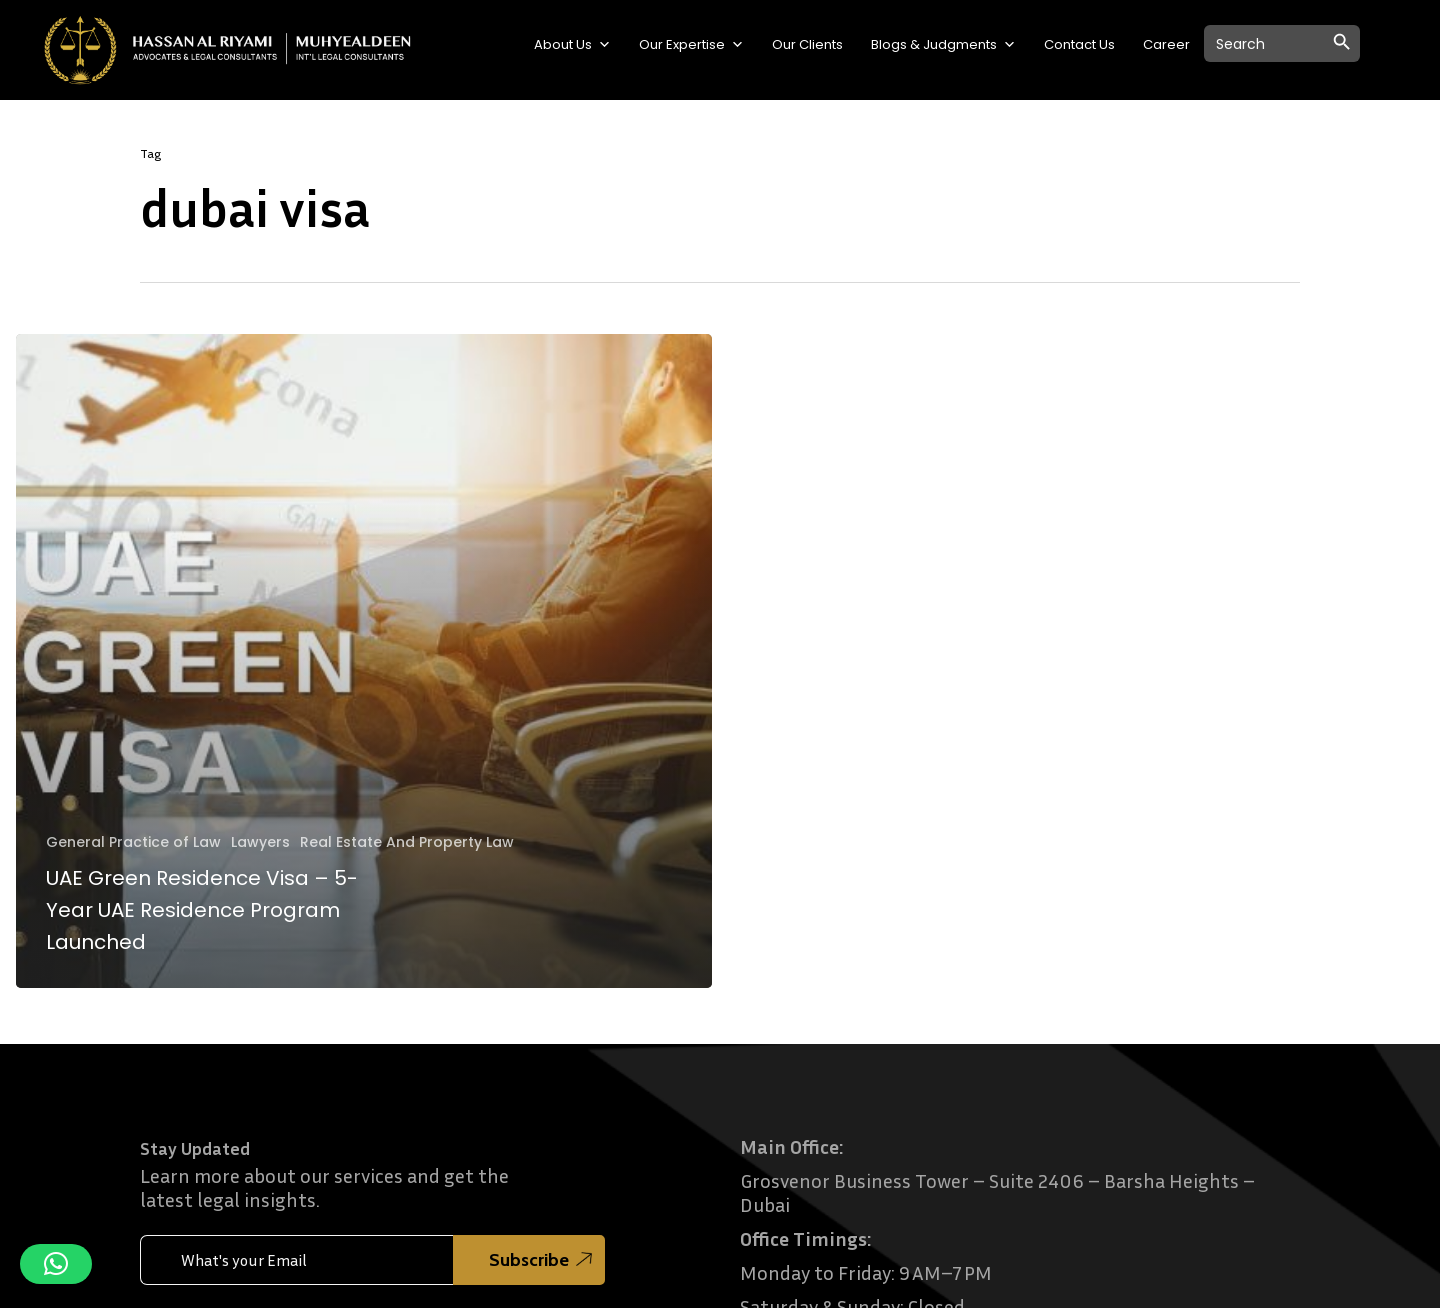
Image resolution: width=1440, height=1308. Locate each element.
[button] (56, 1264)
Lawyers (260, 842)
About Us (572, 45)
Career (1166, 44)
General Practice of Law (133, 842)
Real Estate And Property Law (407, 842)
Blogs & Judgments (943, 45)
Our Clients (807, 44)
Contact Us (1079, 44)
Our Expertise (691, 45)
